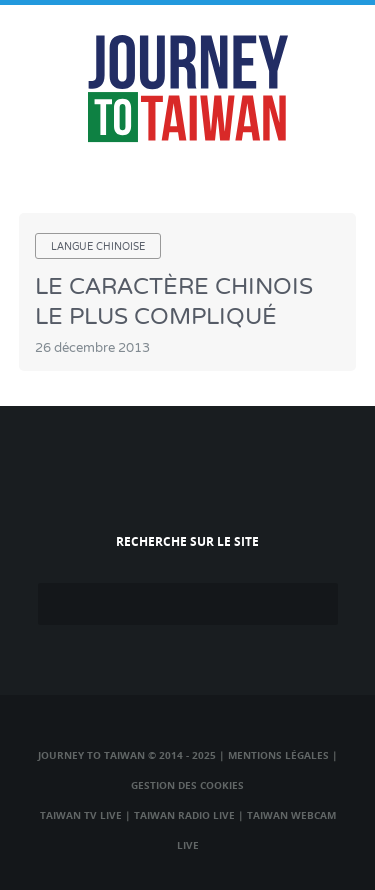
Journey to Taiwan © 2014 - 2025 (127, 755)
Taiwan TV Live (81, 815)
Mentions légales (278, 755)
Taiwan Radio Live (184, 815)
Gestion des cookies (187, 785)
